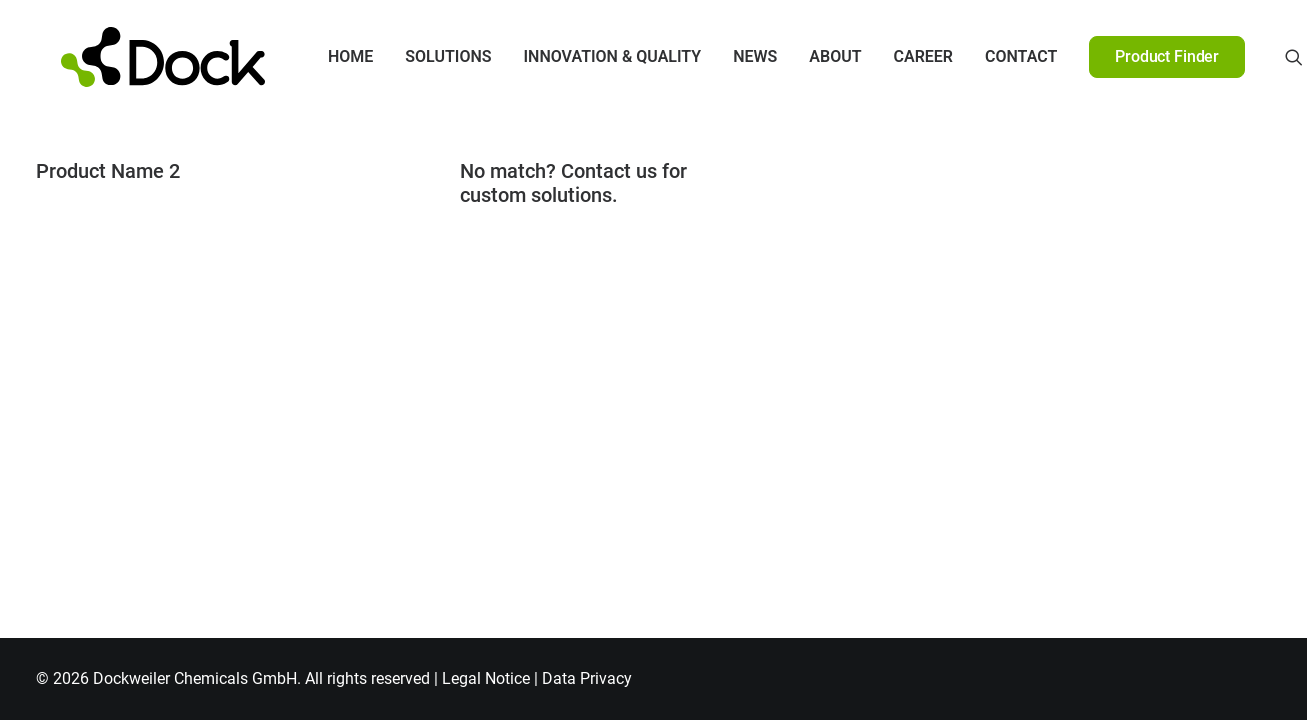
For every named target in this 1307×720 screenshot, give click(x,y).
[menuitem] (324, 57)
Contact (995, 56)
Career (898, 56)
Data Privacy (587, 678)
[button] (1268, 57)
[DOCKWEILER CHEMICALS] (137, 57)
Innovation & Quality (587, 56)
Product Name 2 (108, 171)
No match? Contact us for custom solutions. (573, 183)
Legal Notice (486, 678)
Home (324, 56)
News (729, 56)
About (809, 56)
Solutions (422, 56)
